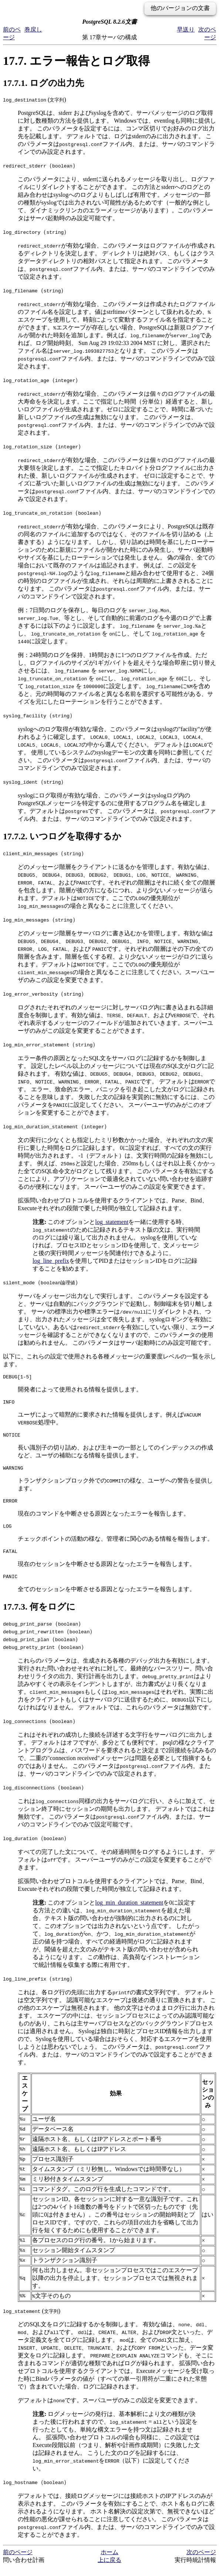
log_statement (111, 1222)
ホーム (109, 2561)
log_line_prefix (51, 1261)
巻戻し (33, 29)
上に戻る (109, 2569)
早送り (186, 29)
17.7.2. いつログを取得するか (62, 836)
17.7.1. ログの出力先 (43, 83)
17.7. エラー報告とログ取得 (76, 60)
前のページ (18, 2561)
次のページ (201, 2561)
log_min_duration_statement (129, 1911)
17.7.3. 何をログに (39, 1615)
